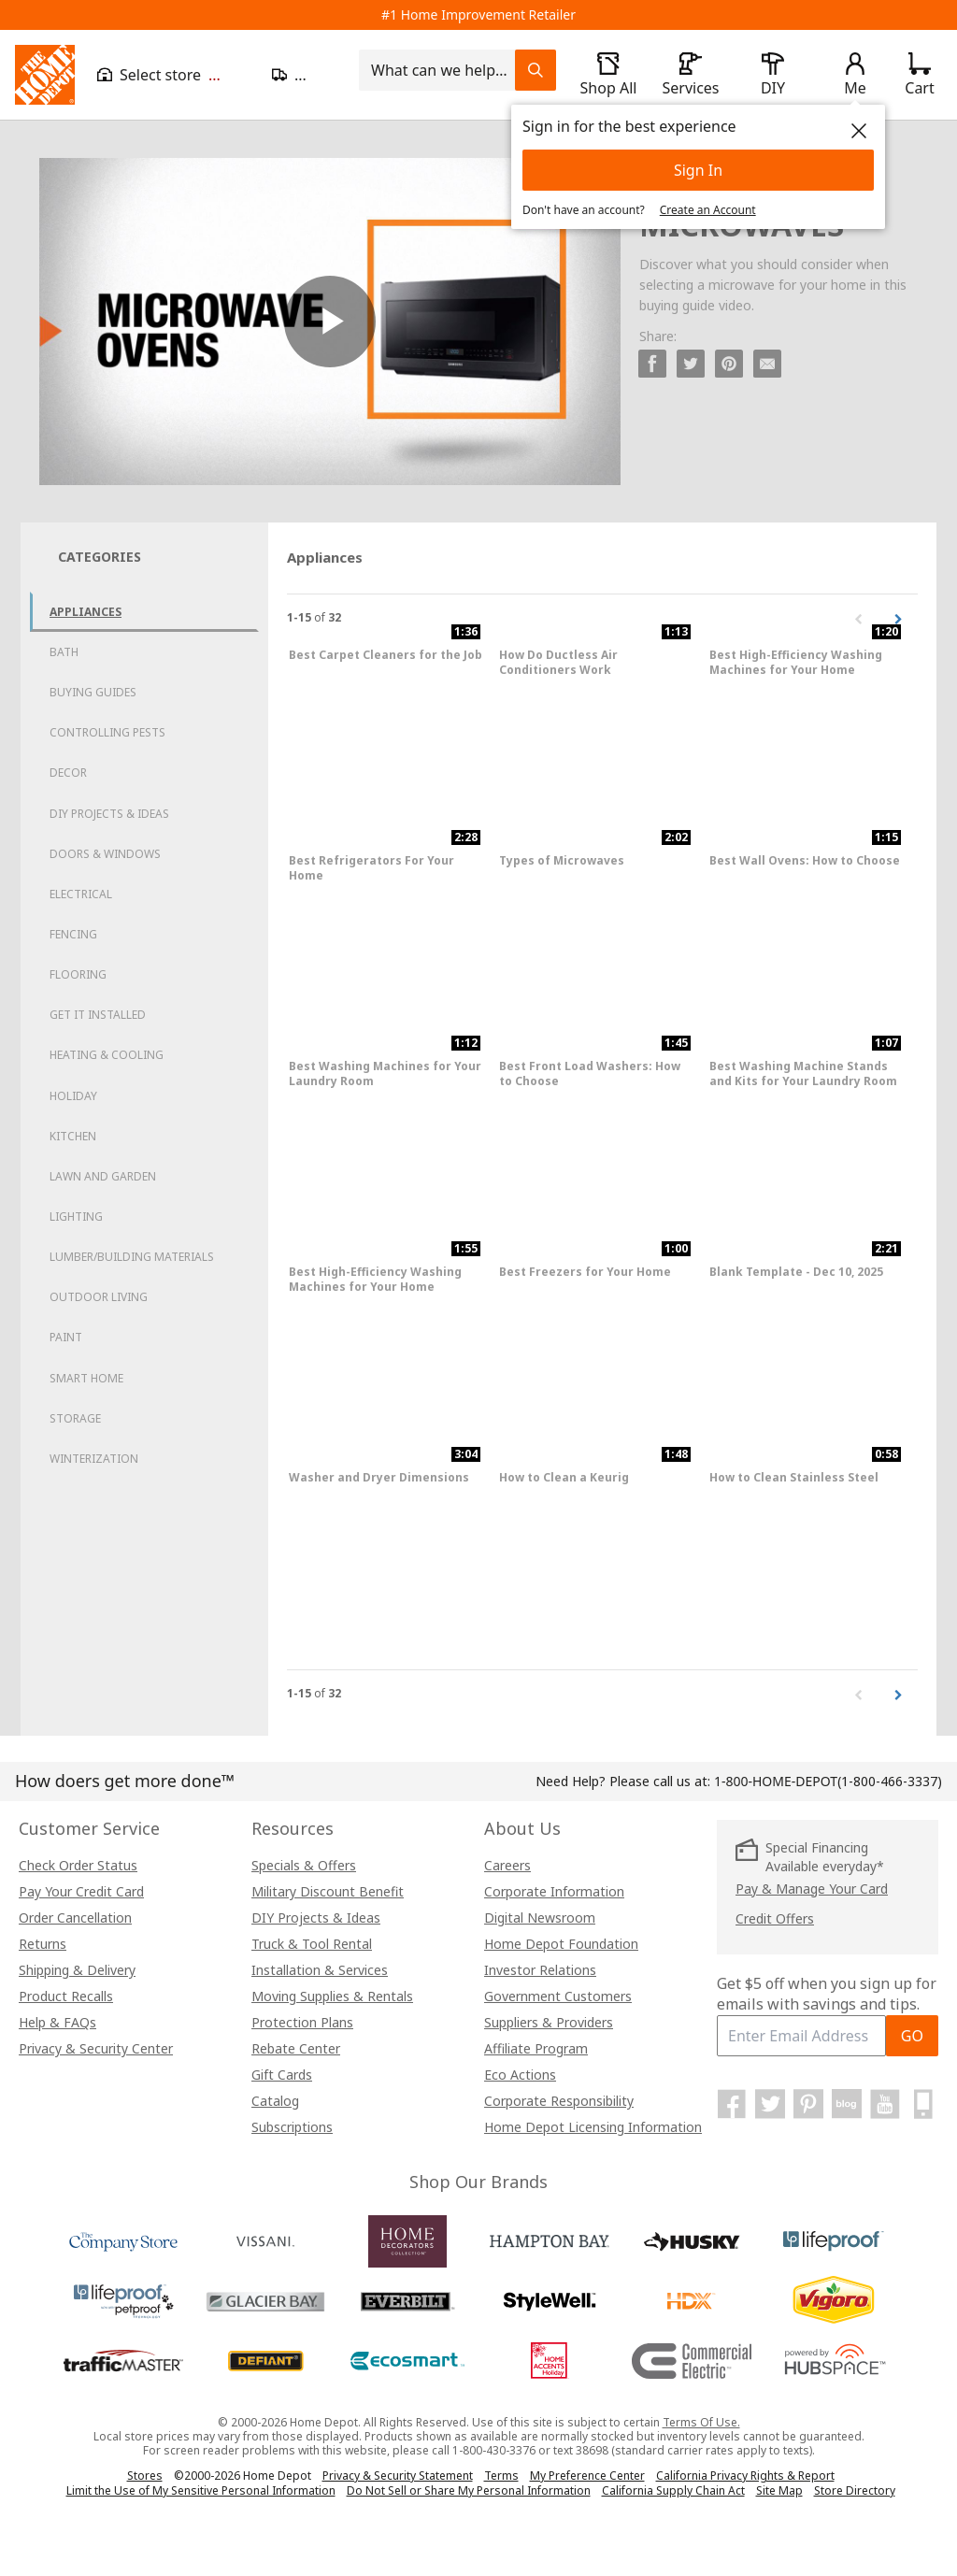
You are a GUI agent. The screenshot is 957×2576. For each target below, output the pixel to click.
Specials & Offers (303, 1865)
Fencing (73, 934)
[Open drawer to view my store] (173, 75)
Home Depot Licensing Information (593, 2127)
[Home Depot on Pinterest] (808, 2104)
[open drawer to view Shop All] (608, 74)
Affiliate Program (536, 2048)
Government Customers (558, 1996)
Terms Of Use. (701, 2422)
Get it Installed (98, 1015)
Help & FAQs (57, 2022)
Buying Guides (93, 692)
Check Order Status (78, 1865)
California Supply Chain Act (673, 2490)
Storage (75, 1418)
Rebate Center (295, 2048)
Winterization (94, 1459)
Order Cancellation (75, 1917)
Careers (507, 1865)
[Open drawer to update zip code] (304, 74)
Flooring (78, 974)
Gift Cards (281, 2074)
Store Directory (854, 2491)
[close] (859, 131)
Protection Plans (302, 2022)
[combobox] (442, 70)
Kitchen (73, 1136)
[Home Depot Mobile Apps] (923, 2104)
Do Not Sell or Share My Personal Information (469, 2490)
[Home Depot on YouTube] (885, 2104)
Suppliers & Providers (548, 2022)
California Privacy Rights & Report (745, 2475)
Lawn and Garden (103, 1176)
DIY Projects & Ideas (109, 814)
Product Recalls (66, 1996)
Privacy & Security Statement (397, 2475)
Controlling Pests (107, 732)
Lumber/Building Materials (132, 1257)
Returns (42, 1944)
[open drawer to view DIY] (773, 74)
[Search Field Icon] (535, 70)
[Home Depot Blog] (847, 2104)
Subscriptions (292, 2127)
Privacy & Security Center (96, 2048)
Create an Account (708, 210)
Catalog (275, 2101)
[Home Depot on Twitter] (770, 2104)
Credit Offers (775, 1918)
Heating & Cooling (107, 1055)
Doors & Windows (105, 854)
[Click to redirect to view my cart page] (919, 74)
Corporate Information (554, 1891)
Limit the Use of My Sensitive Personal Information (201, 2490)
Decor (68, 772)
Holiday (73, 1096)
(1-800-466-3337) (828, 1781)
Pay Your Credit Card (81, 1891)
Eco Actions (520, 2074)
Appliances (85, 612)
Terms (501, 2475)
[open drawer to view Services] (691, 74)
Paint (66, 1337)
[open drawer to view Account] (855, 74)
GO (912, 2035)
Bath (64, 652)
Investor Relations (540, 1970)
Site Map (779, 2491)
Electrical (81, 894)
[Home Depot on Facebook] (732, 2104)
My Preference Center (587, 2475)
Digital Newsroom (539, 1917)
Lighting (76, 1216)
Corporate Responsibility (559, 2101)
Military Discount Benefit (327, 1891)
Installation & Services (319, 1970)
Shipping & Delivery (77, 1970)
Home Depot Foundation (561, 1944)
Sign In (698, 170)
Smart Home (86, 1378)
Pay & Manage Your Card (812, 1888)
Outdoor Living (99, 1297)
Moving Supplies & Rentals (332, 1996)
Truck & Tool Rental (311, 1944)
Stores (145, 2475)
